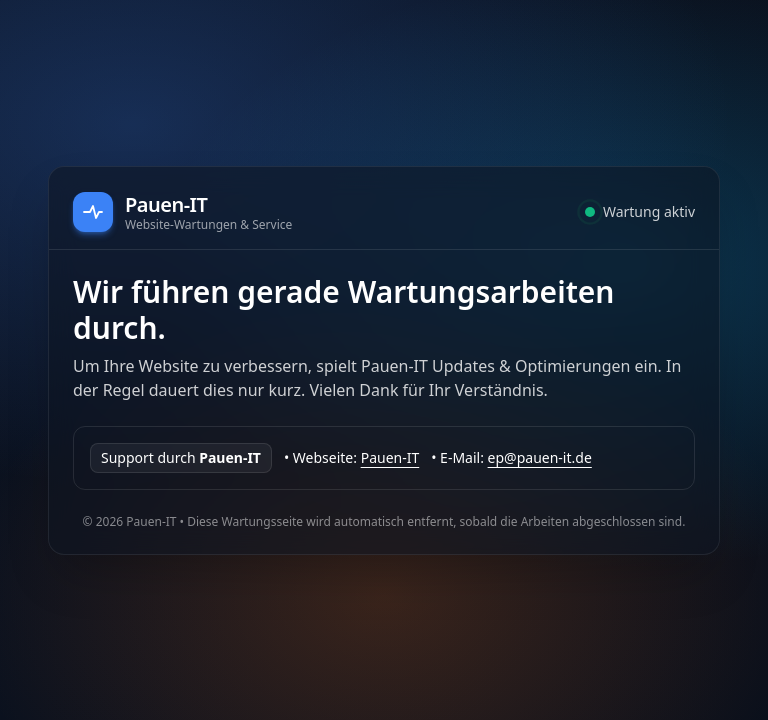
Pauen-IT (390, 457)
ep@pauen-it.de (540, 457)
